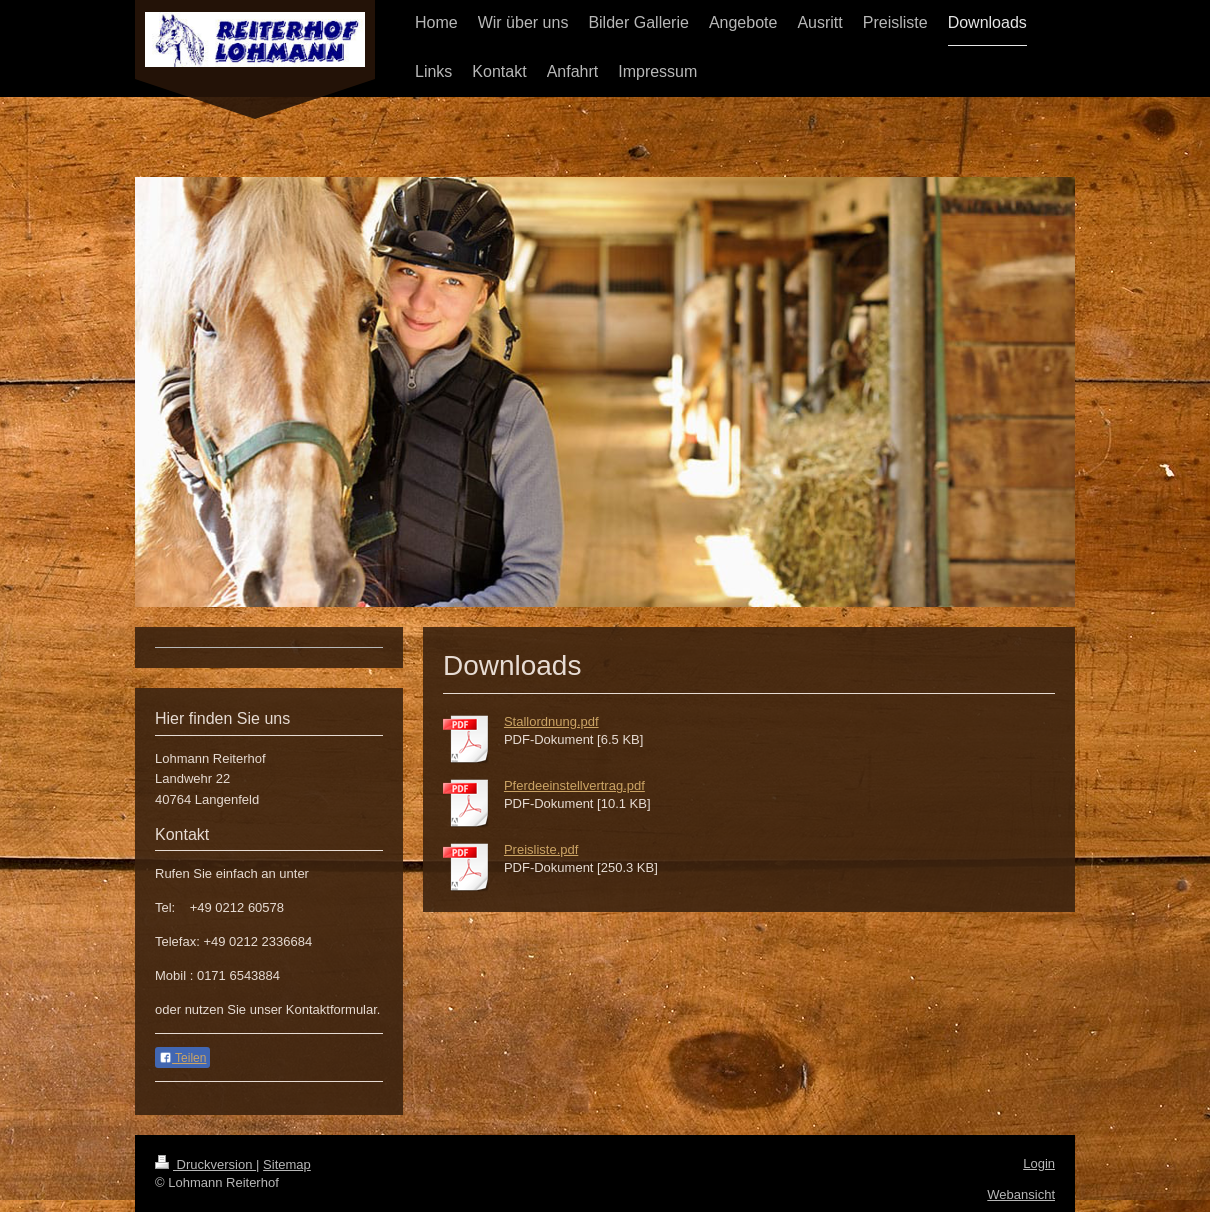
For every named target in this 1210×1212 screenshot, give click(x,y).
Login (1039, 1163)
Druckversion (205, 1164)
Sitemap (287, 1164)
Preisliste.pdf (541, 849)
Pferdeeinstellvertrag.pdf (574, 785)
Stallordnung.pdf (551, 721)
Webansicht (1021, 1194)
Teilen (182, 1058)
